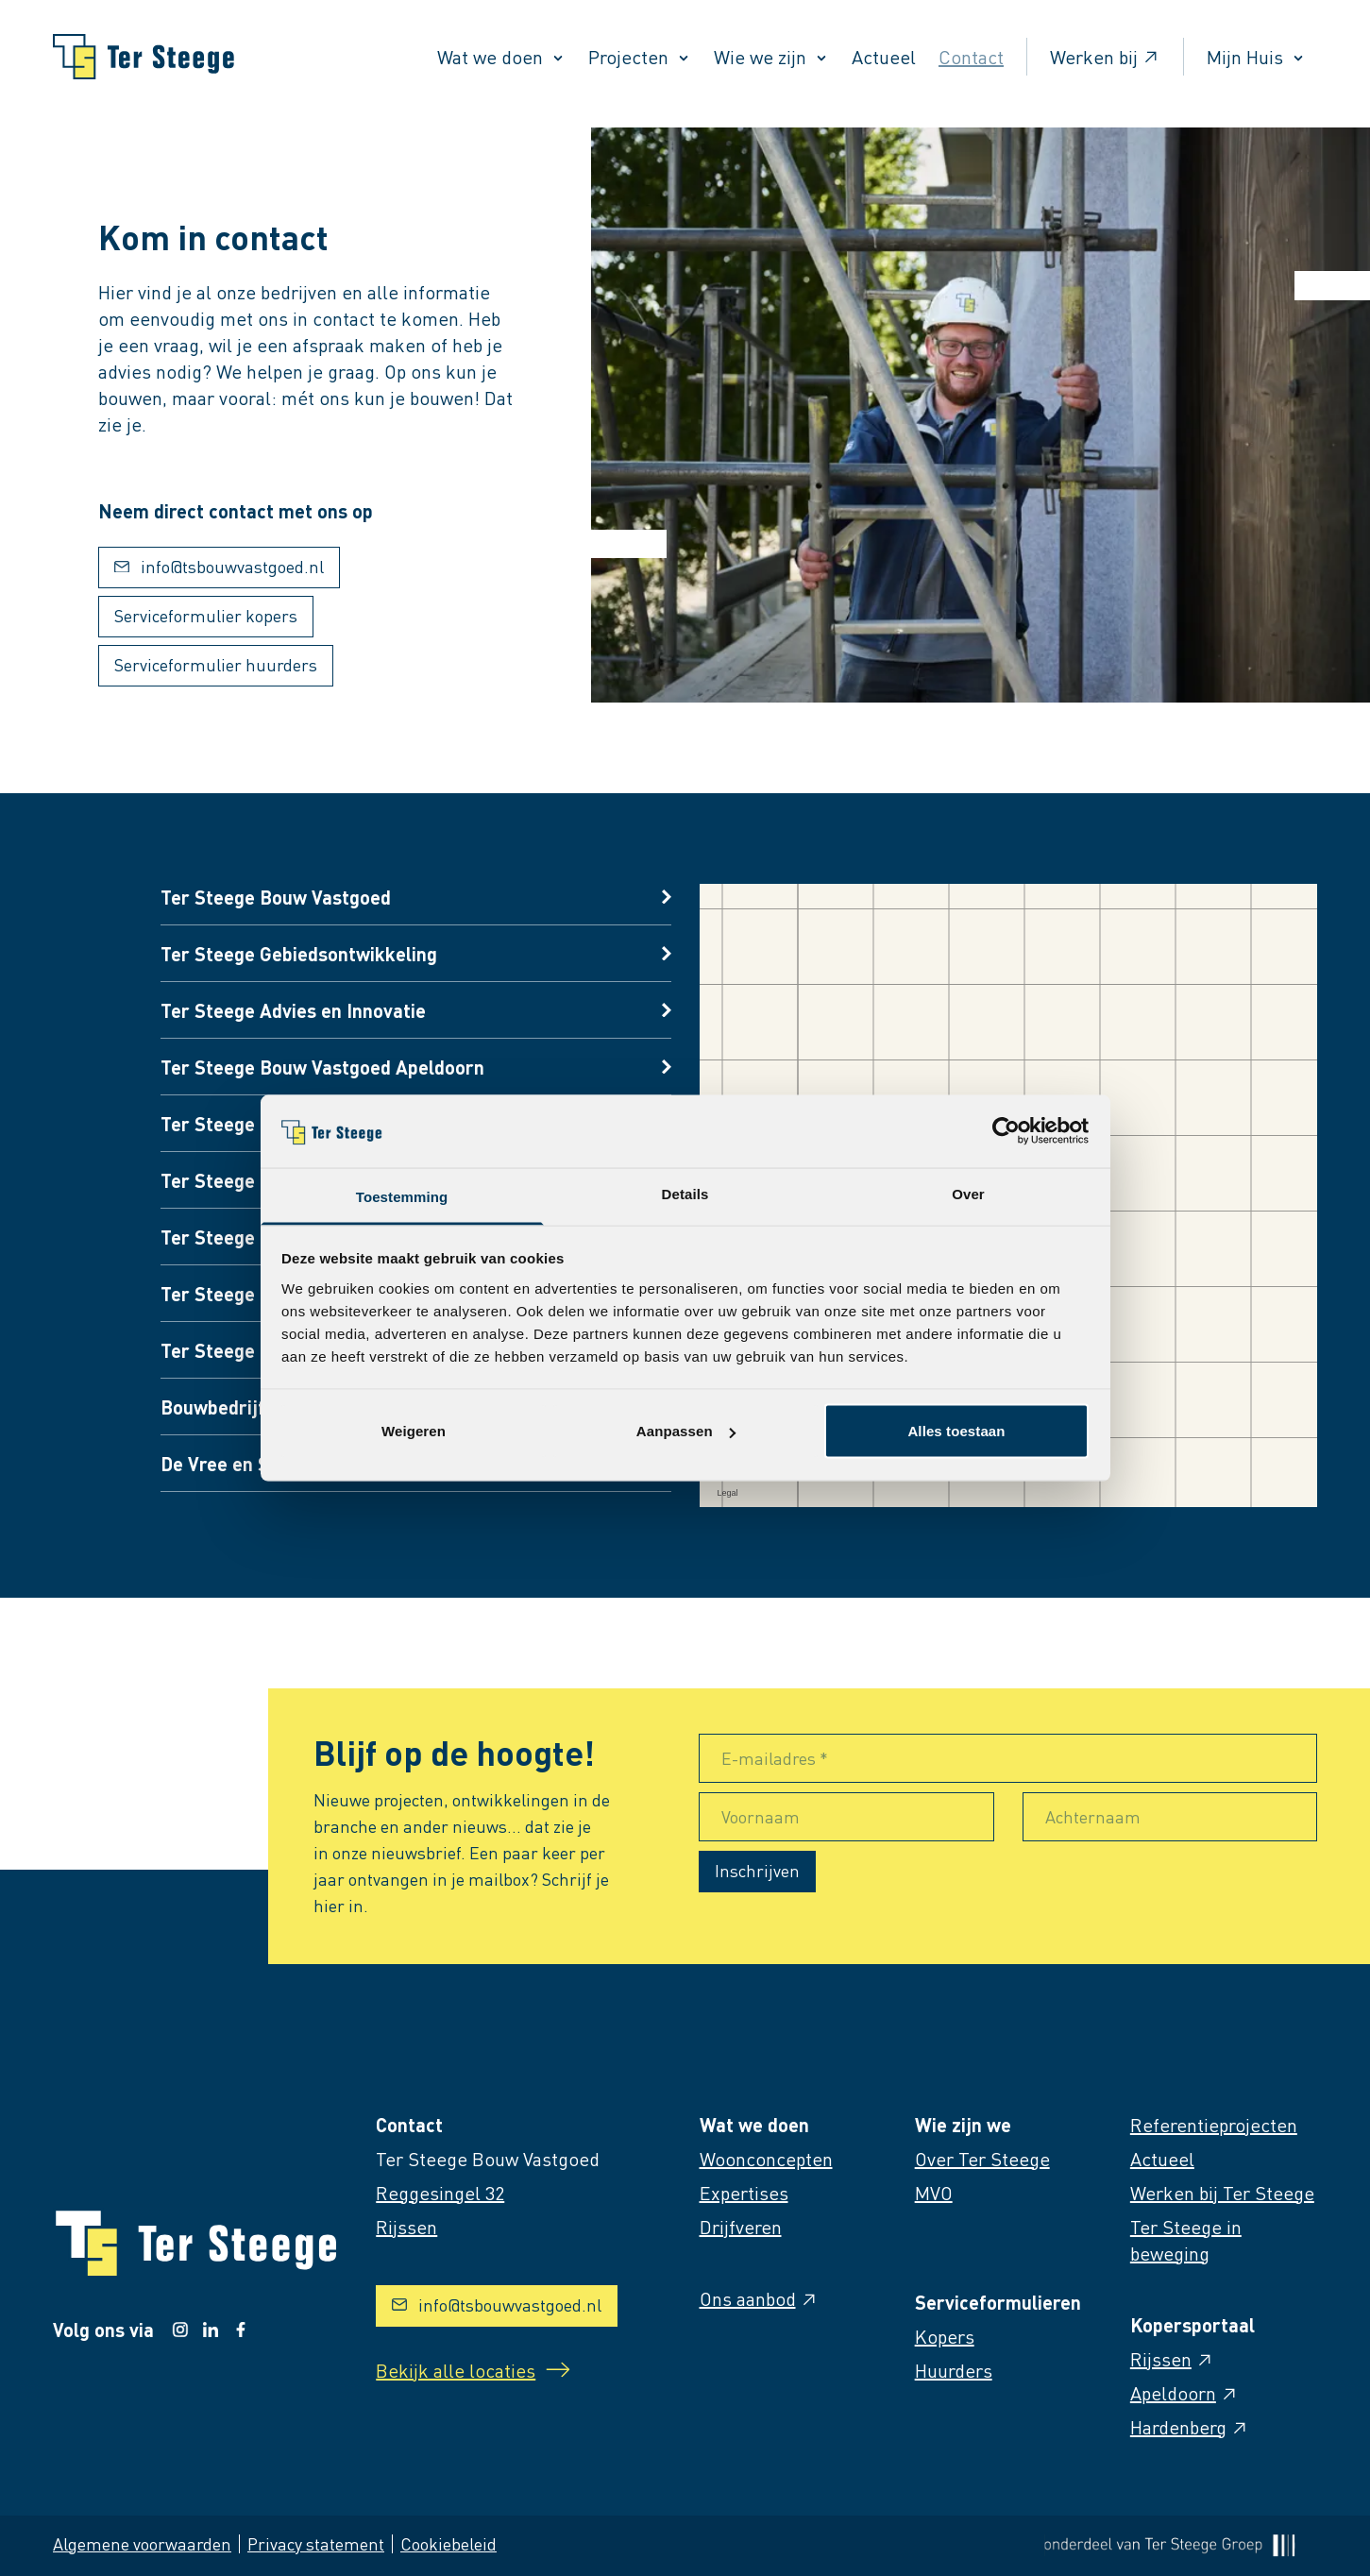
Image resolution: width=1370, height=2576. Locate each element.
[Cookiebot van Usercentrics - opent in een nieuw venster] (1006, 1131)
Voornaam (760, 1816)
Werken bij (1105, 56)
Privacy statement (315, 2543)
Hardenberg (1189, 2427)
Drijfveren (741, 2226)
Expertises (744, 2192)
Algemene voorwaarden (142, 2543)
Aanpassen (686, 1431)
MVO (934, 2192)
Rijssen (1172, 2359)
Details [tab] (685, 1193)
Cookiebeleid (448, 2543)
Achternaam (1093, 1816)
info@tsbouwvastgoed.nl (219, 566)
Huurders (953, 2370)
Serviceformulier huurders (215, 664)
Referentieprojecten (1213, 2124)
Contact (971, 56)
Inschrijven (757, 1870)
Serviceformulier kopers (205, 615)
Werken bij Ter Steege (1222, 2192)
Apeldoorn (1184, 2393)
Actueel (884, 56)
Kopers (944, 2336)
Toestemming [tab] (402, 1196)
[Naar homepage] (143, 56)
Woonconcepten (766, 2158)
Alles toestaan (956, 1431)
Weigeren (413, 1431)
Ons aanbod (759, 2298)
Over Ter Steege (982, 2158)
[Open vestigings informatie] (415, 897)
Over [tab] (968, 1193)
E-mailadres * (774, 1758)
